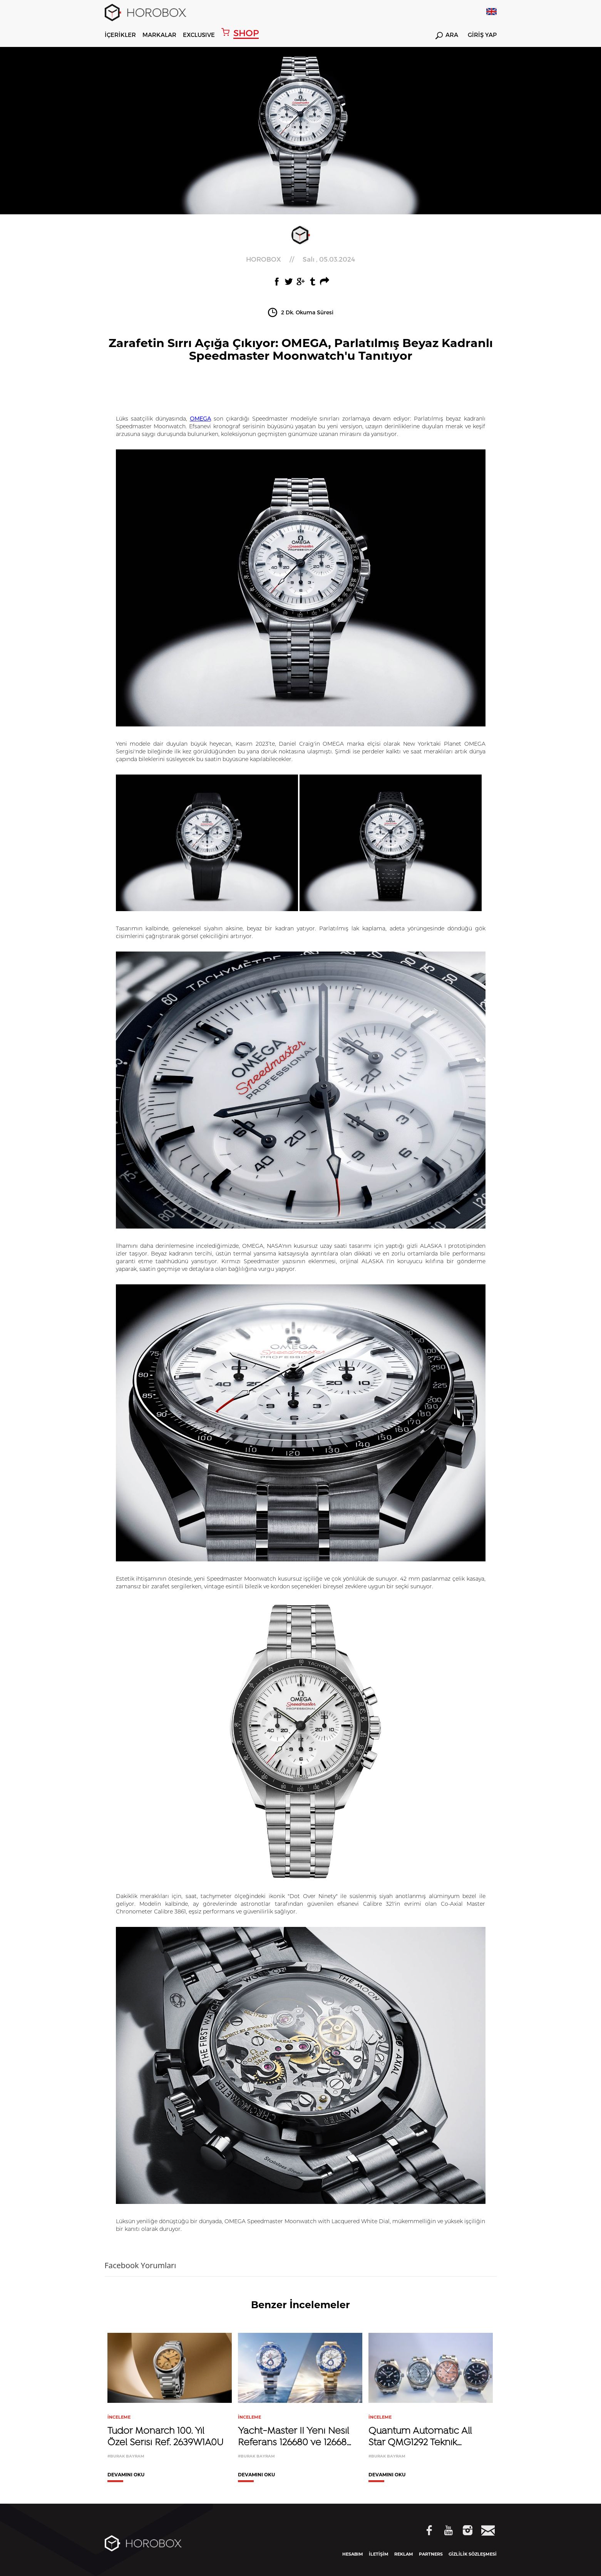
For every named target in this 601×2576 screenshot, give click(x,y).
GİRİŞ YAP (482, 35)
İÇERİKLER (120, 34)
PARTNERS (431, 2554)
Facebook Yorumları (140, 2265)
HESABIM (352, 2554)
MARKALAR (159, 34)
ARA (446, 35)
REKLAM (403, 2554)
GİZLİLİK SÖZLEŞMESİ (473, 2554)
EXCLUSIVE (199, 34)
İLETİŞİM (378, 2554)
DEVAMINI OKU (125, 2475)
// (300, 259)
